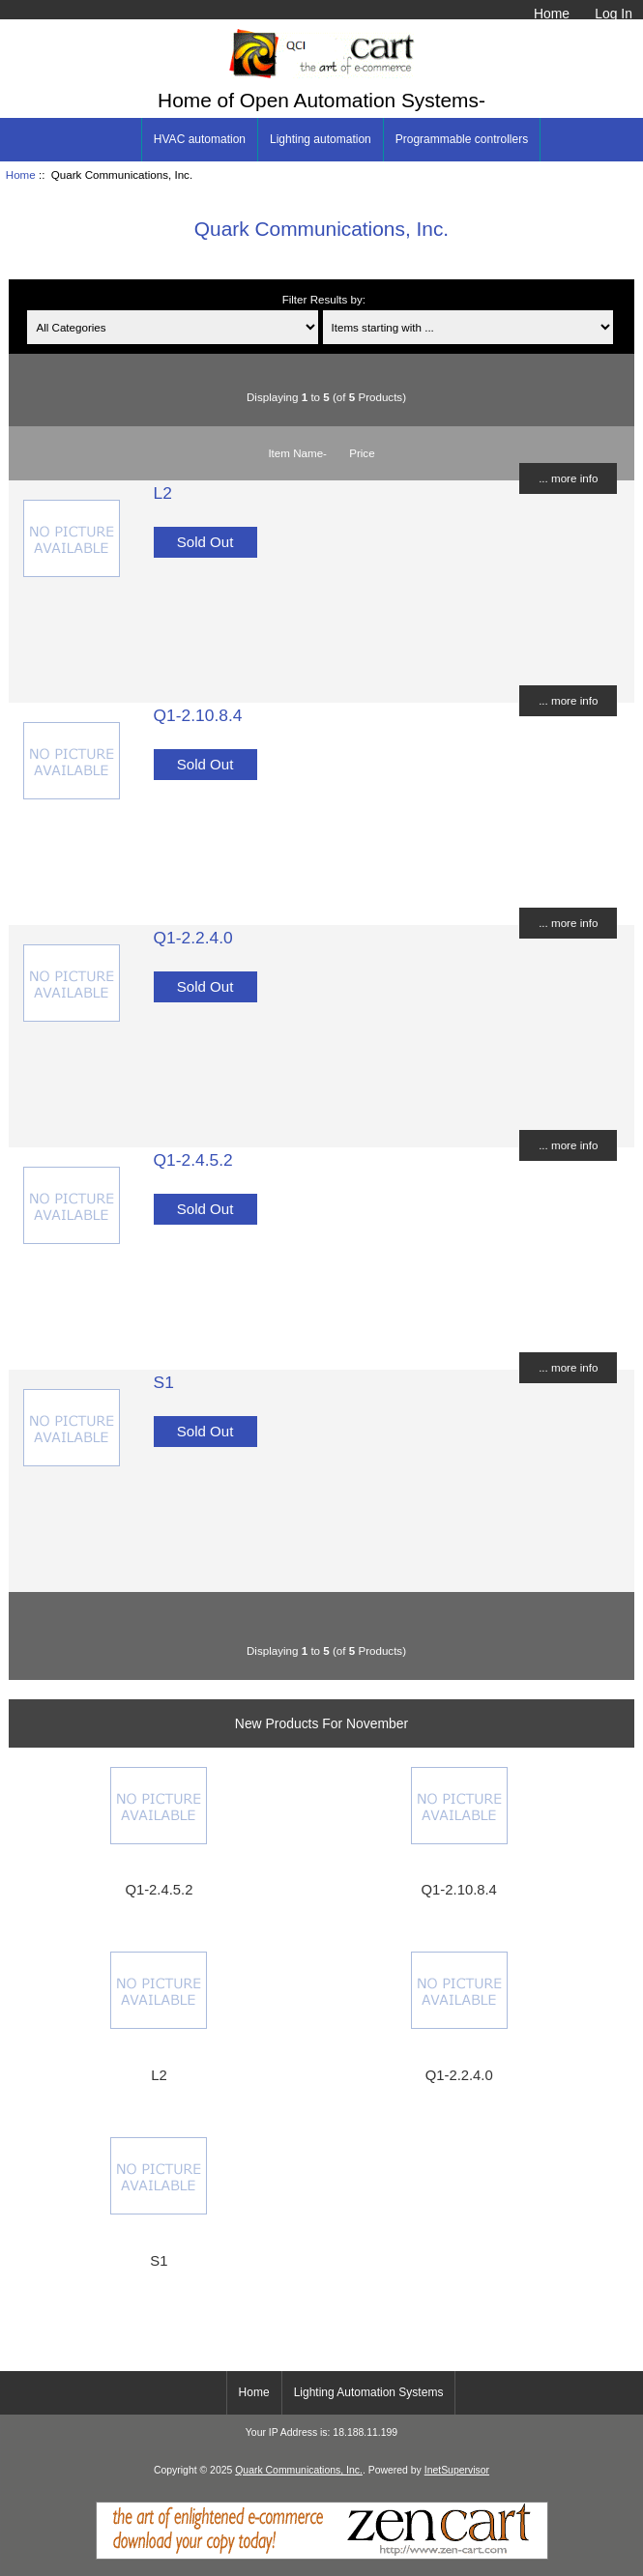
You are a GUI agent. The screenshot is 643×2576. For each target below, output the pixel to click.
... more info (568, 478)
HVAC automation (200, 139)
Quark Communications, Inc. (299, 2470)
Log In (613, 13)
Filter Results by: (323, 299)
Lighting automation (320, 139)
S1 (164, 1382)
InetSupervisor (456, 2470)
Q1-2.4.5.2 (193, 1160)
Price (361, 453)
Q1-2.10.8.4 (198, 715)
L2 (163, 493)
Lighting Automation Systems (369, 2392)
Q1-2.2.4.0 (193, 937)
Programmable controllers (461, 139)
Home (552, 13)
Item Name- (297, 453)
